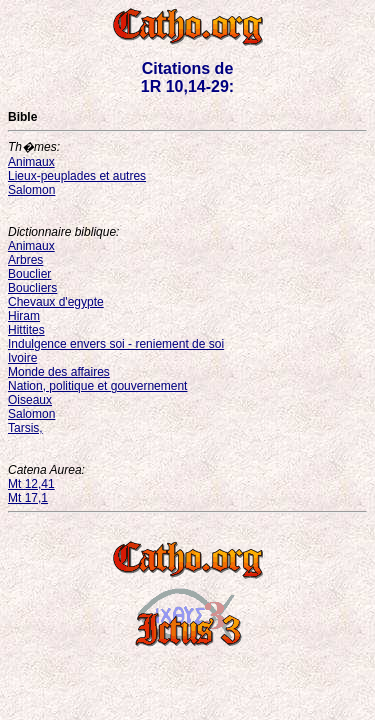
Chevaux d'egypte (56, 302)
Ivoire (22, 358)
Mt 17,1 (28, 498)
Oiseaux (30, 400)
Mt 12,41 (31, 484)
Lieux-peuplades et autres (77, 176)
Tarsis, (25, 428)
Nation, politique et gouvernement (97, 386)
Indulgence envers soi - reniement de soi (116, 344)
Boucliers (32, 288)
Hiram (24, 316)
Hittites (26, 330)
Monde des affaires (59, 372)
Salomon (31, 190)
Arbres (25, 260)
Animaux (31, 162)
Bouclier (29, 274)
